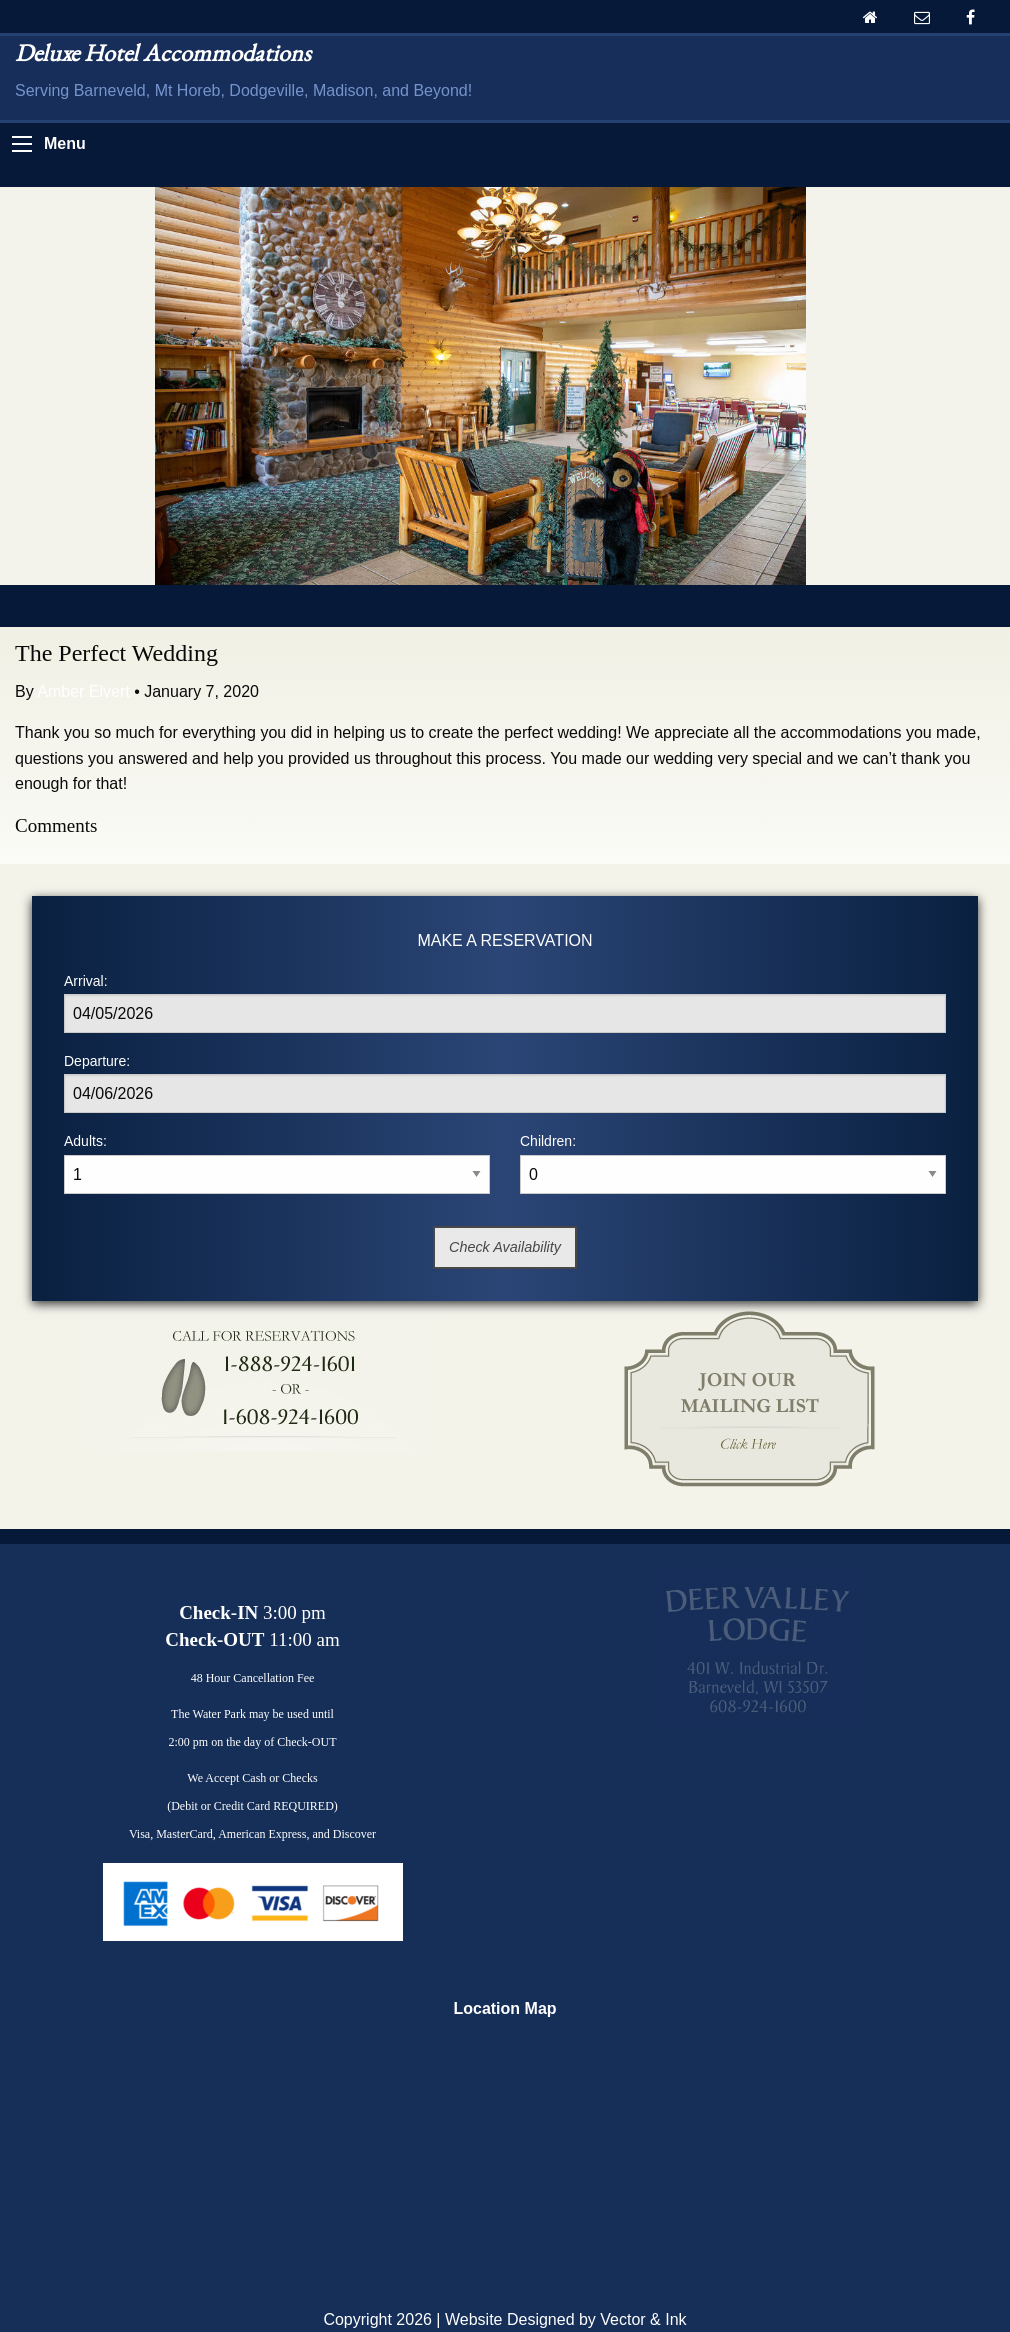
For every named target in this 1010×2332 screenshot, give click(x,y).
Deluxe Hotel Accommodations (163, 52)
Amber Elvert (84, 691)
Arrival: (505, 1003)
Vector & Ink (643, 2319)
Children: (733, 1163)
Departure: (505, 1083)
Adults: (277, 1163)
